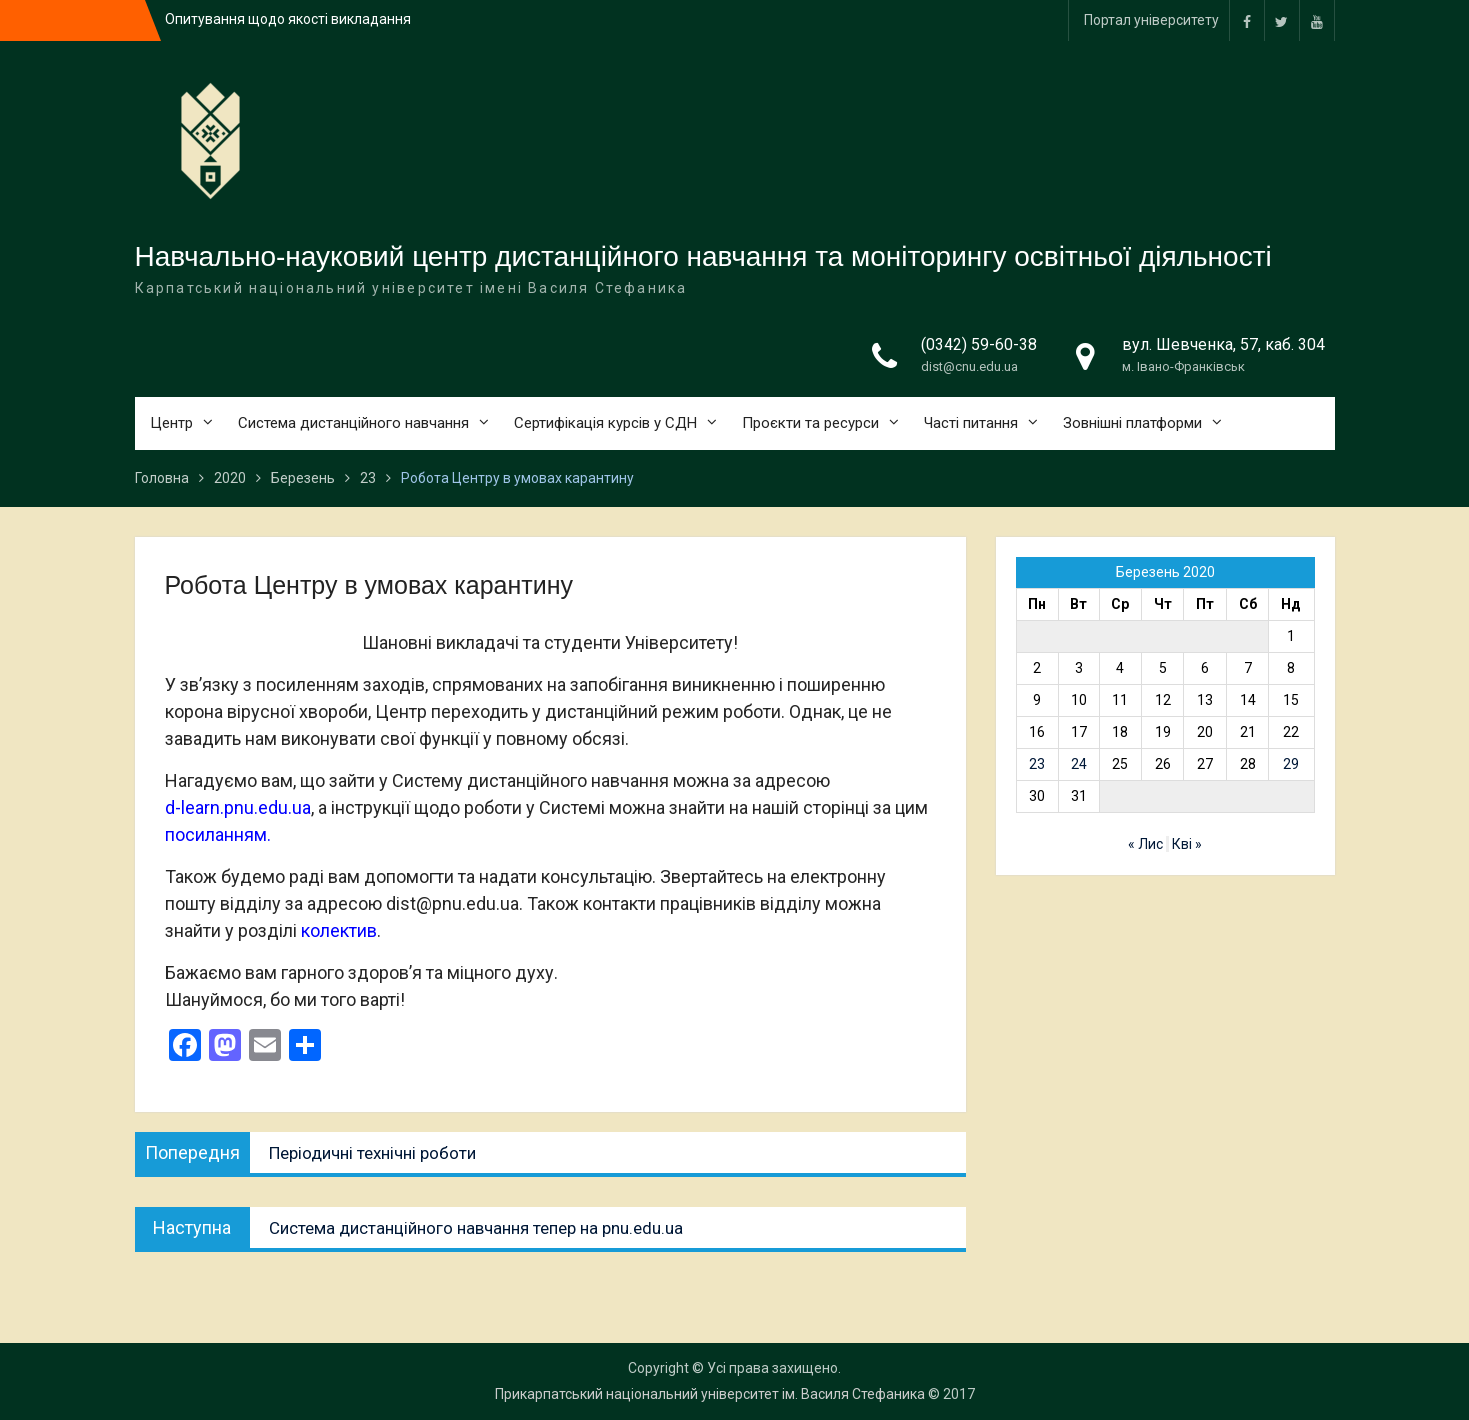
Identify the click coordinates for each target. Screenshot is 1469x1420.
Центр (171, 423)
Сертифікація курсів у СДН (605, 423)
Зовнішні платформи (1132, 423)
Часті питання (971, 423)
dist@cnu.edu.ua (969, 366)
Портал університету (1151, 20)
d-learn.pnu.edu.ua (238, 807)
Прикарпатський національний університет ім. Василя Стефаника (710, 1394)
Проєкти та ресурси (810, 423)
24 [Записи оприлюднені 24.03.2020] (1079, 764)
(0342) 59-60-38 (979, 344)
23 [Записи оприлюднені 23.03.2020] (1037, 764)
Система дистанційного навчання (353, 423)
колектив (339, 930)
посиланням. (218, 834)
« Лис (1145, 844)
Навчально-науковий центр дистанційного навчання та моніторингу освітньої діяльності (703, 256)
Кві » (1187, 844)
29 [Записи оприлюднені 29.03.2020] (1291, 764)
